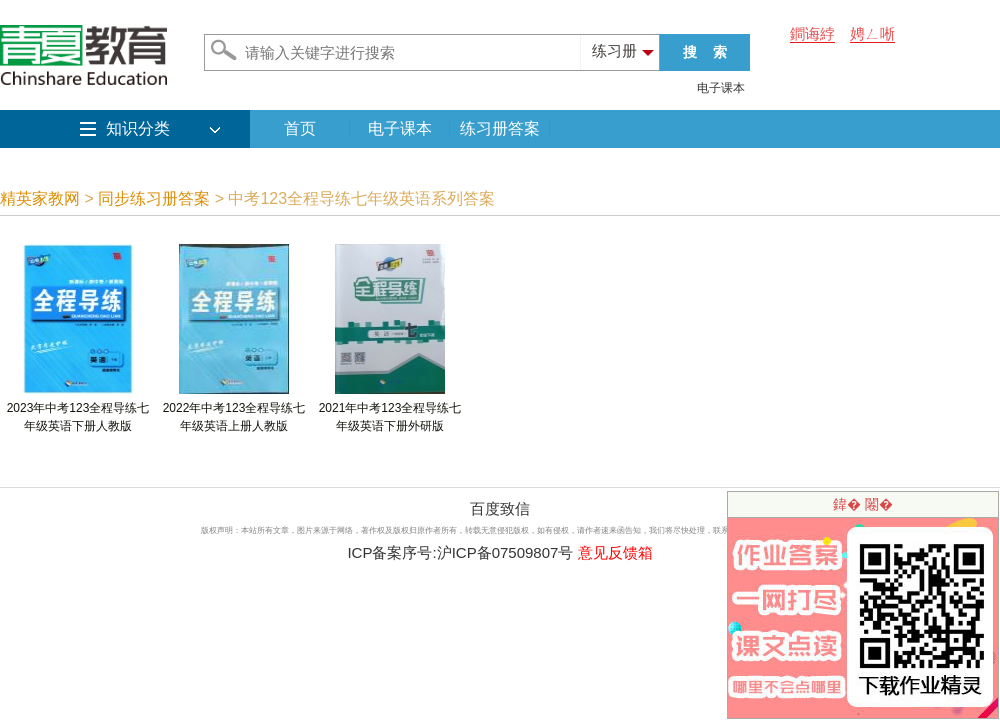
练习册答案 (500, 128)
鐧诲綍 (812, 33)
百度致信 (500, 508)
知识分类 (138, 128)
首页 (300, 128)
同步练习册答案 (154, 198)
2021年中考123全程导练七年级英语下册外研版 (390, 410)
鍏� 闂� (863, 504)
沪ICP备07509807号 (505, 552)
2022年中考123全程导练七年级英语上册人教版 (234, 410)
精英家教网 (40, 198)
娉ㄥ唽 (872, 33)
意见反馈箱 (615, 552)
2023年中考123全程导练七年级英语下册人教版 (78, 410)
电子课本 (721, 88)
